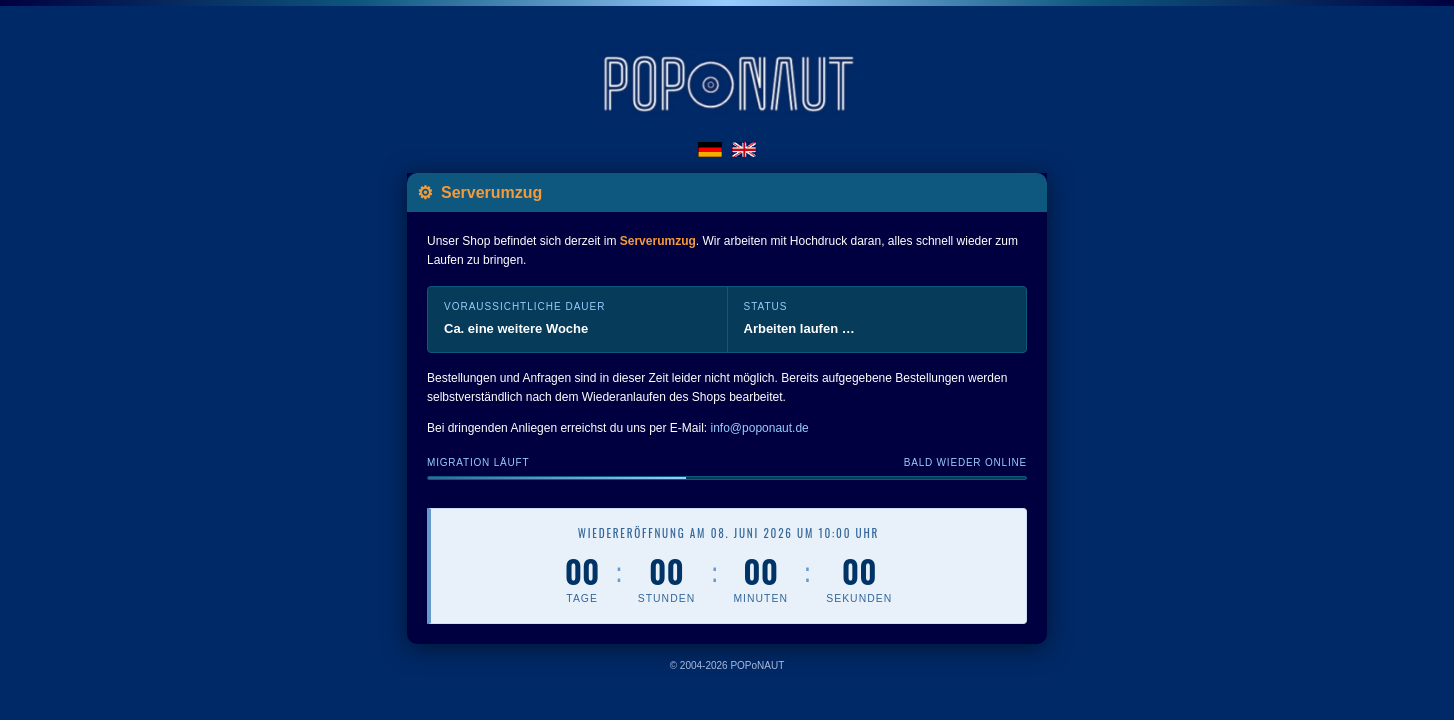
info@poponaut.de (760, 429)
